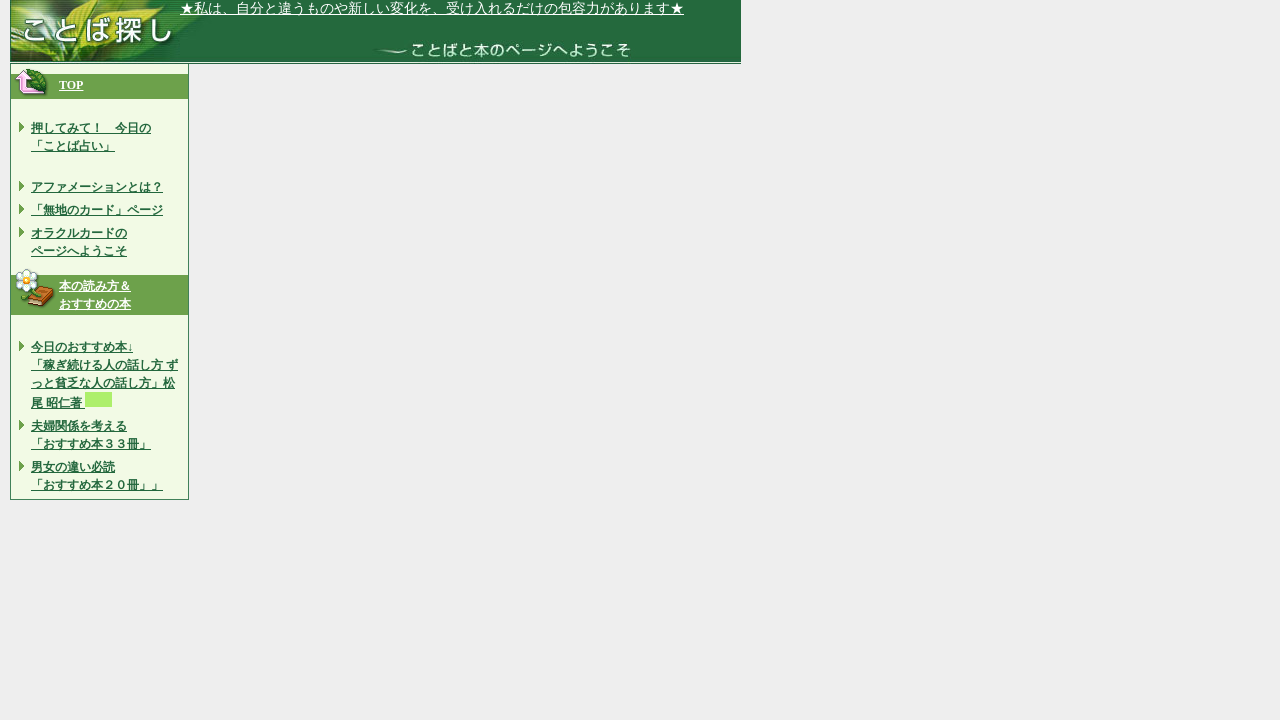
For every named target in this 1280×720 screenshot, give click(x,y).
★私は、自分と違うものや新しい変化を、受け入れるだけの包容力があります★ (432, 8)
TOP (71, 85)
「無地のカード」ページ (97, 210)
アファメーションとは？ (97, 187)
